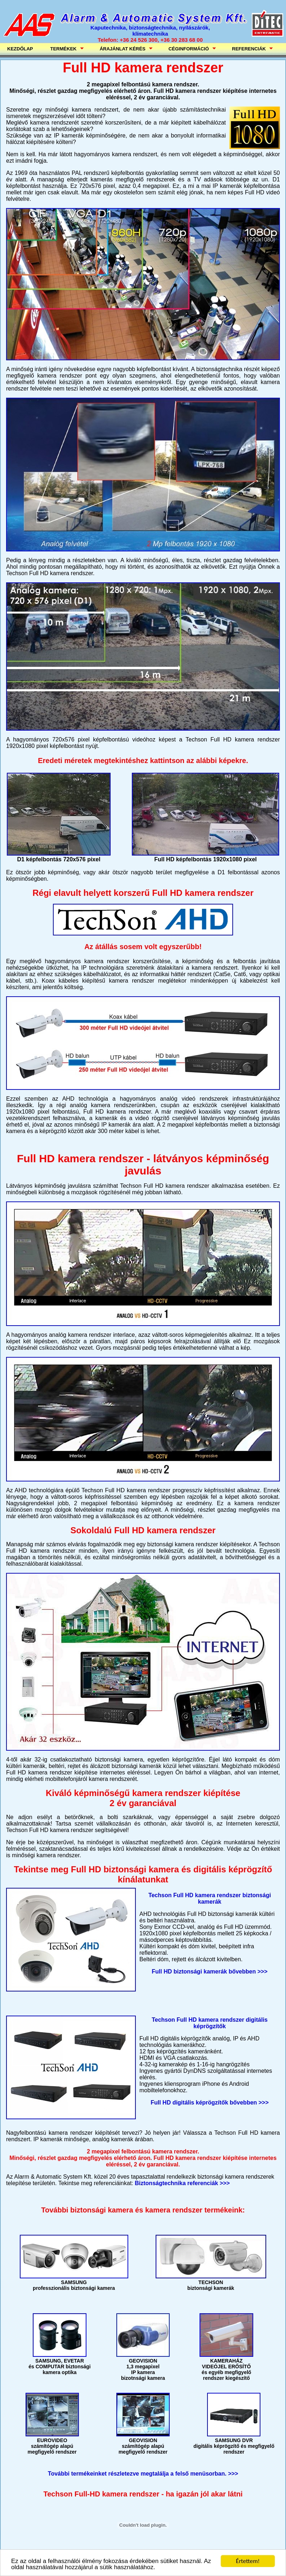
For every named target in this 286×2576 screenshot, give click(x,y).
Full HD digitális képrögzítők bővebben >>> (210, 2102)
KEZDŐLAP (20, 48)
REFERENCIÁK (250, 49)
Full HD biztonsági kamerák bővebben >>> (209, 1971)
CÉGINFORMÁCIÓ (190, 49)
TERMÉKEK (65, 49)
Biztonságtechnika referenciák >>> (182, 2183)
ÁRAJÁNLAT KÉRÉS (123, 49)
